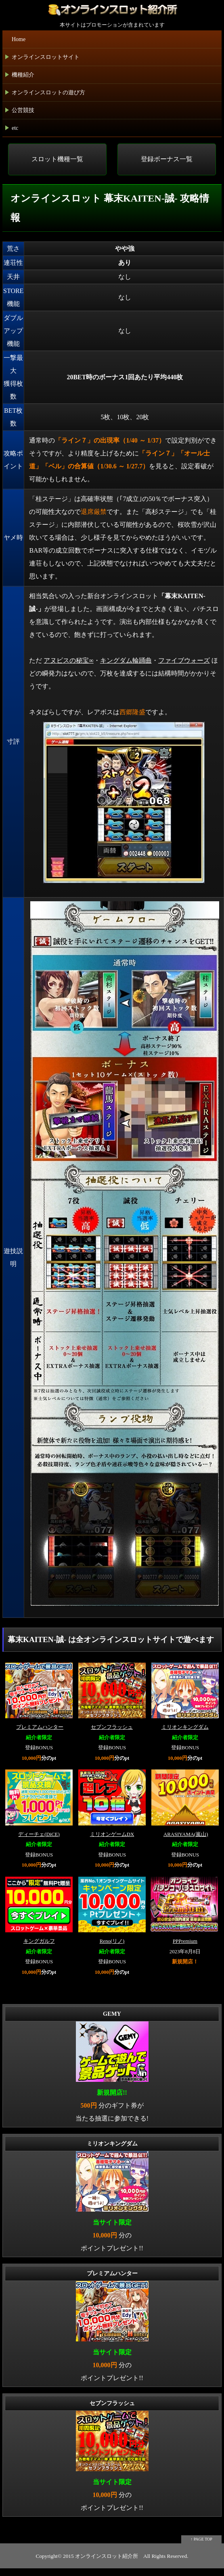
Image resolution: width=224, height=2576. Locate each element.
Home (18, 39)
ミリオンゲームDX (112, 1834)
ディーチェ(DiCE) (39, 1834)
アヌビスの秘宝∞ (68, 660)
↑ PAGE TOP (201, 2539)
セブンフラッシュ (112, 1727)
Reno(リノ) (112, 1941)
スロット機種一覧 (57, 159)
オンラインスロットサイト (42, 58)
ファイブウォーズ (184, 660)
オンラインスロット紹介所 (106, 2556)
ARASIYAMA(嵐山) (185, 1834)
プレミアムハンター (39, 1727)
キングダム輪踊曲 (126, 660)
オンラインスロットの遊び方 (45, 94)
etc (11, 129)
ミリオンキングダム (185, 1727)
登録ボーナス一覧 (167, 159)
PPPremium (185, 1941)
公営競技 (19, 111)
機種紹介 (19, 76)
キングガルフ (39, 1941)
